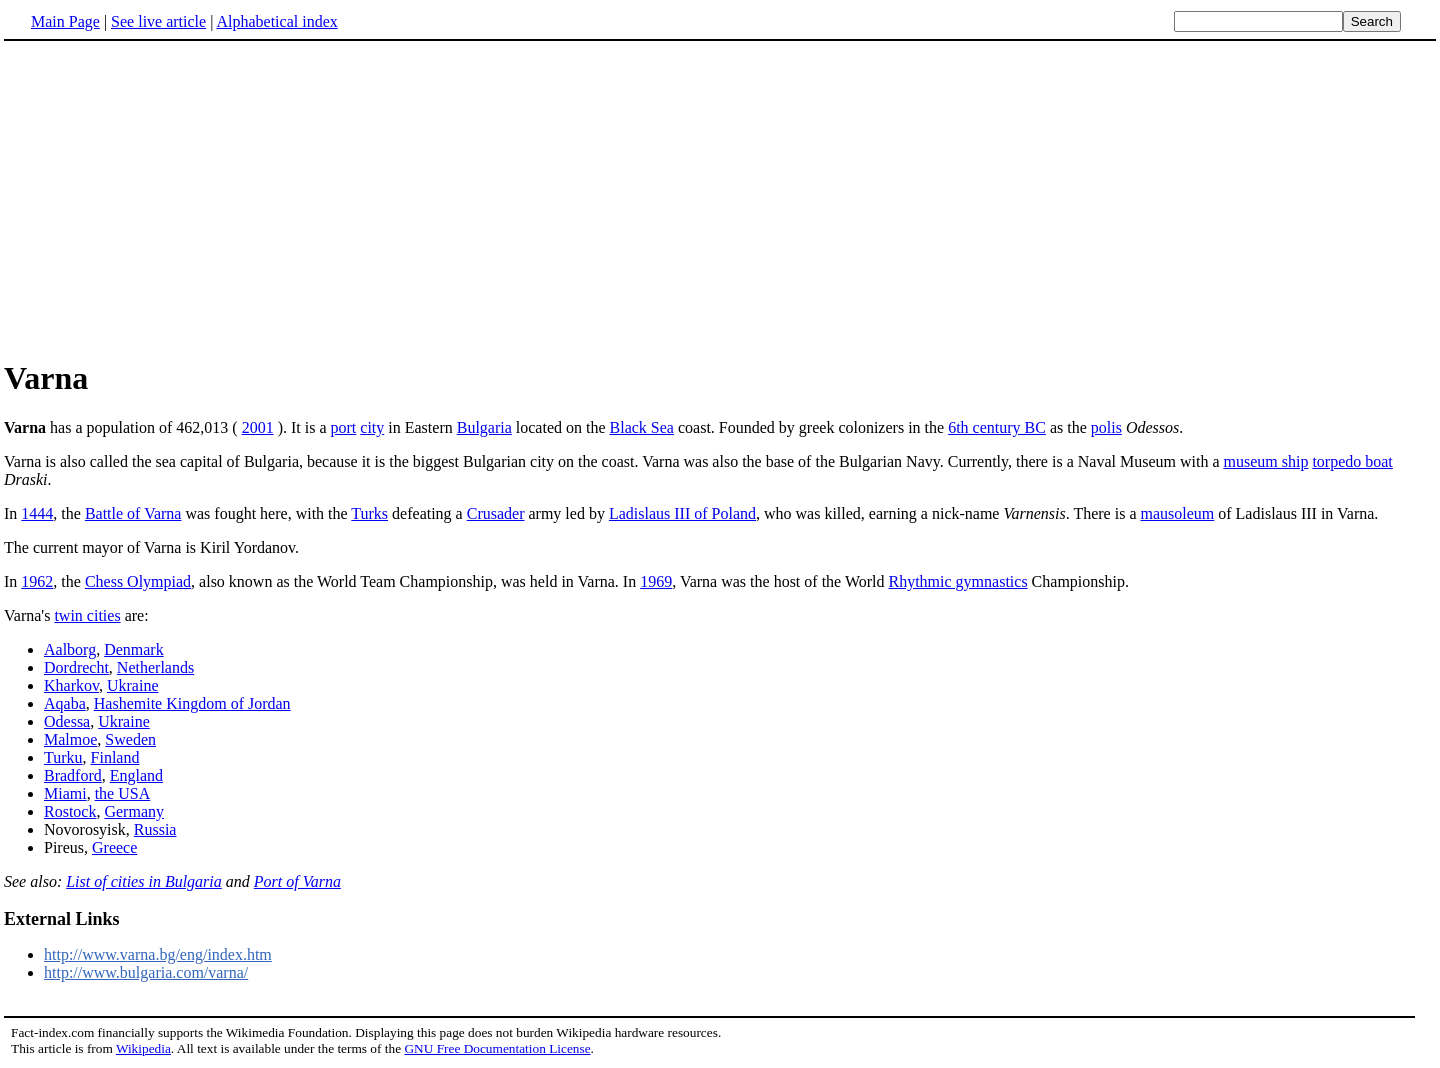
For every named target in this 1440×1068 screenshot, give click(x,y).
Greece (114, 847)
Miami (65, 793)
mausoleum (1178, 513)
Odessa (67, 721)
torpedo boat (1352, 461)
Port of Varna (297, 881)
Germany (134, 811)
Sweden (130, 739)
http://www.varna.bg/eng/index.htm (158, 954)
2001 (258, 427)
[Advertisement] (720, 199)
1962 (37, 581)
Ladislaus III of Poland (682, 513)
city (372, 427)
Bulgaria (484, 427)
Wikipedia (143, 1048)
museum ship (1265, 461)
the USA (123, 793)
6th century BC (997, 427)
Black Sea (642, 427)
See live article (158, 21)
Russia (155, 829)
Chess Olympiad (138, 581)
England (136, 775)
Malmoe (70, 739)
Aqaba (65, 703)
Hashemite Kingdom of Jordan (192, 703)
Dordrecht (76, 667)
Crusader (496, 513)
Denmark (134, 649)
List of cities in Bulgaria (144, 881)
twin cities (87, 615)
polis (1106, 427)
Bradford (73, 775)
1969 (656, 581)
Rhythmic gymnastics (958, 581)
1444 (37, 513)
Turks (369, 513)
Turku (63, 757)
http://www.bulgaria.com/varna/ (146, 972)
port (344, 427)
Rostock (70, 811)
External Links (62, 919)
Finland (115, 757)
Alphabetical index (276, 21)
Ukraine (133, 685)
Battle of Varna (133, 513)
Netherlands (155, 667)
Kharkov (71, 685)
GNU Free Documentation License (497, 1048)
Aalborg (70, 649)
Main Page (65, 21)
